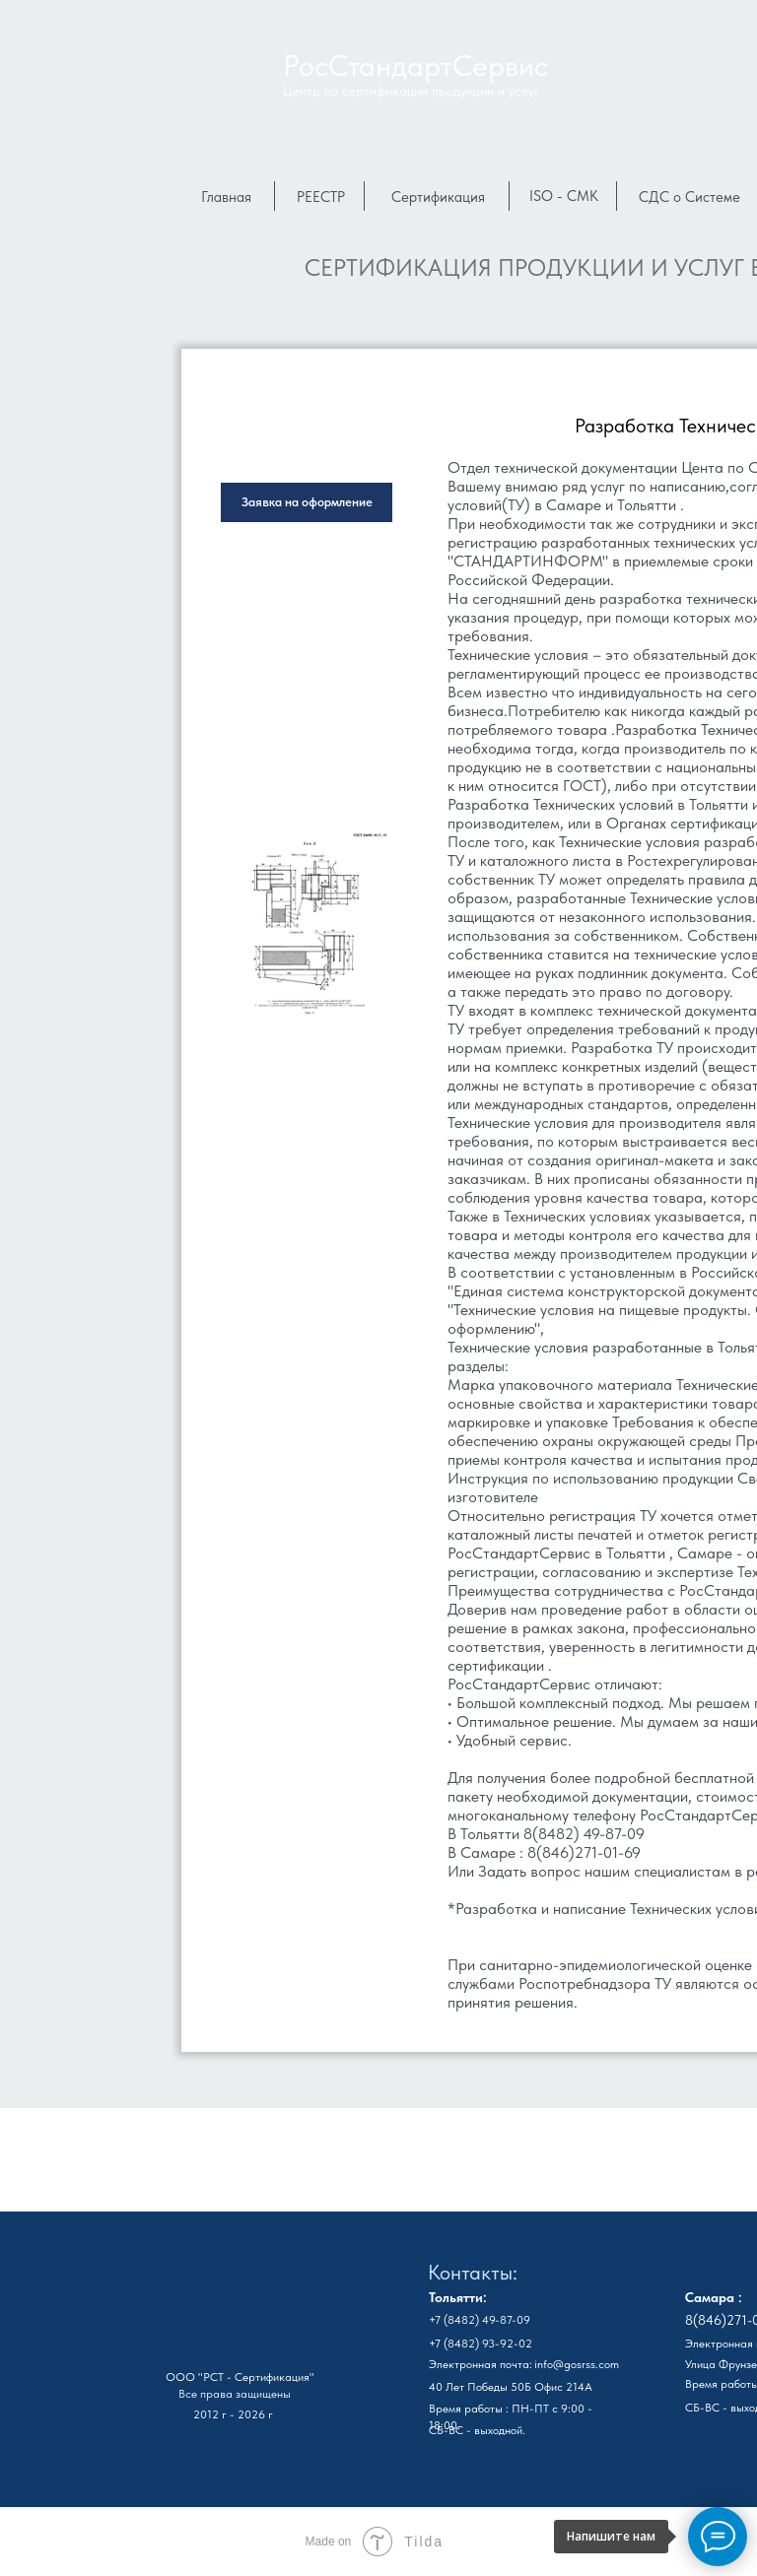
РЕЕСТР (321, 197)
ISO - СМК (563, 196)
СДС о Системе (689, 197)
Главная (226, 197)
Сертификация (438, 197)
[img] (229, 2310)
